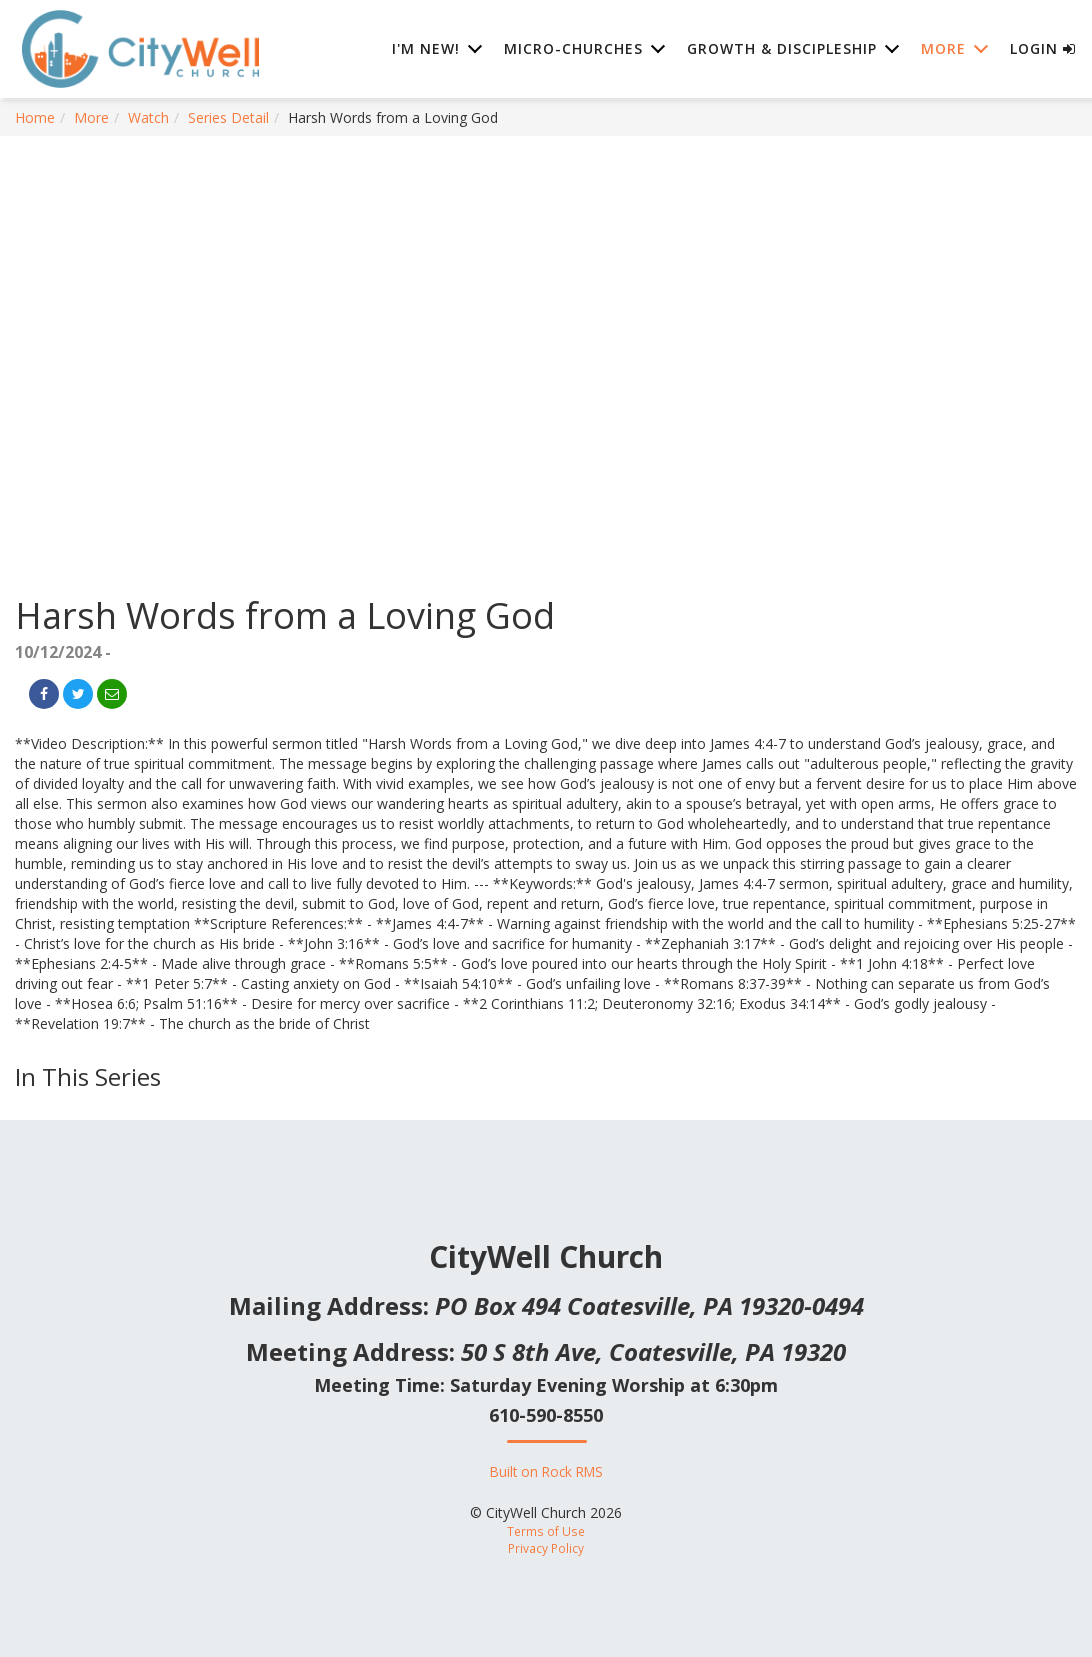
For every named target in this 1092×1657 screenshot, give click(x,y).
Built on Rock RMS (546, 1471)
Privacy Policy (546, 1548)
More (91, 117)
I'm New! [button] (426, 49)
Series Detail (228, 117)
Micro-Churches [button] (573, 49)
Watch (148, 117)
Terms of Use (546, 1531)
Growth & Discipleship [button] (782, 49)
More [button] (943, 49)
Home (35, 117)
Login (1043, 49)
